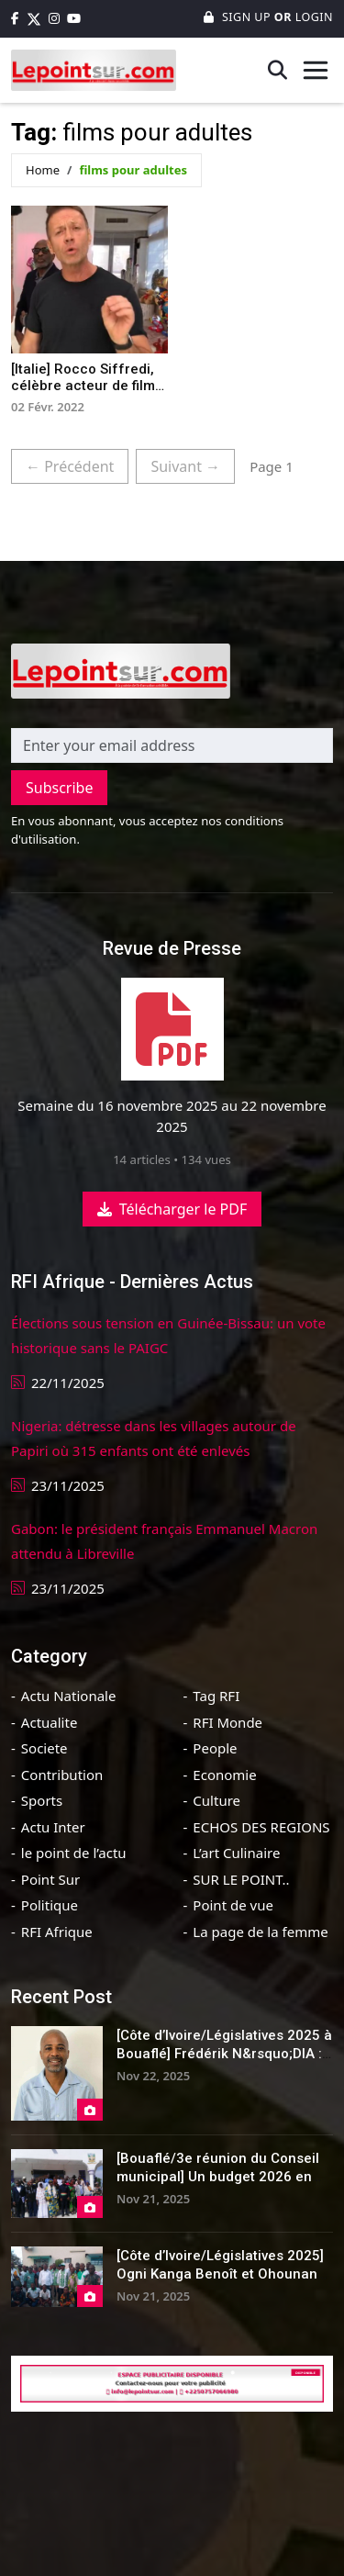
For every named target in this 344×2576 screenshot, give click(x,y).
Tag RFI (216, 1695)
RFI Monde (227, 1722)
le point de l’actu (74, 1852)
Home (43, 170)
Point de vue (233, 1905)
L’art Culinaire (236, 1852)
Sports (41, 1800)
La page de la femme (260, 1931)
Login (312, 17)
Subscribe (59, 788)
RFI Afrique (57, 1931)
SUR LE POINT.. (241, 1879)
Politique (49, 1905)
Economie (224, 1774)
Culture (216, 1800)
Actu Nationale (69, 1695)
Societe (44, 1748)
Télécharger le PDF (172, 1209)
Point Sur (50, 1879)
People (215, 1748)
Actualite (49, 1722)
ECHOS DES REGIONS (261, 1827)
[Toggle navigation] (315, 69)
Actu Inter (53, 1827)
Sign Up (239, 17)
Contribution (62, 1774)
